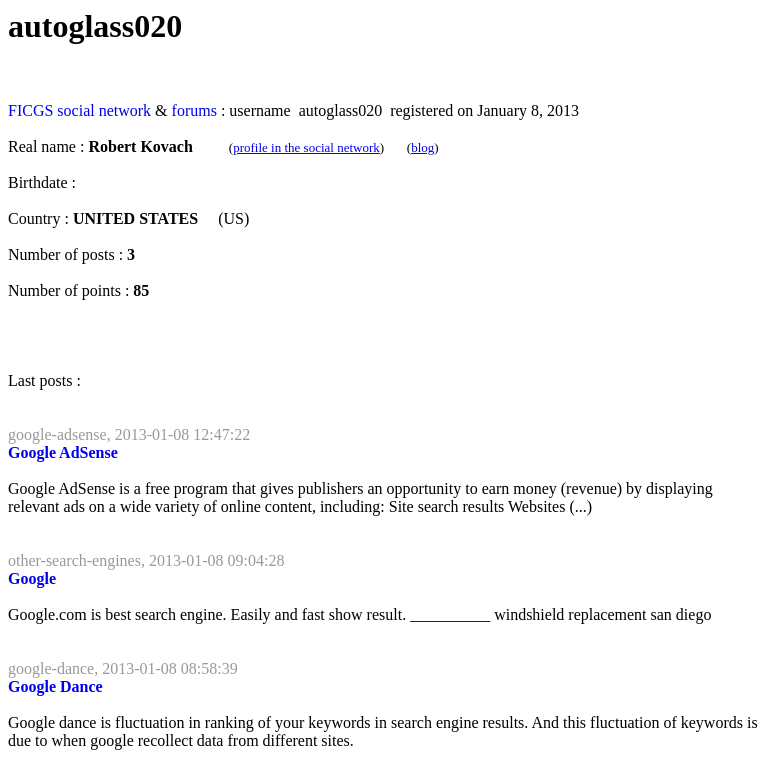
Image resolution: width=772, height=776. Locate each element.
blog (422, 147)
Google (32, 578)
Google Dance (55, 686)
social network (104, 110)
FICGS (30, 110)
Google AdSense (63, 452)
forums (194, 110)
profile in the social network (306, 147)
